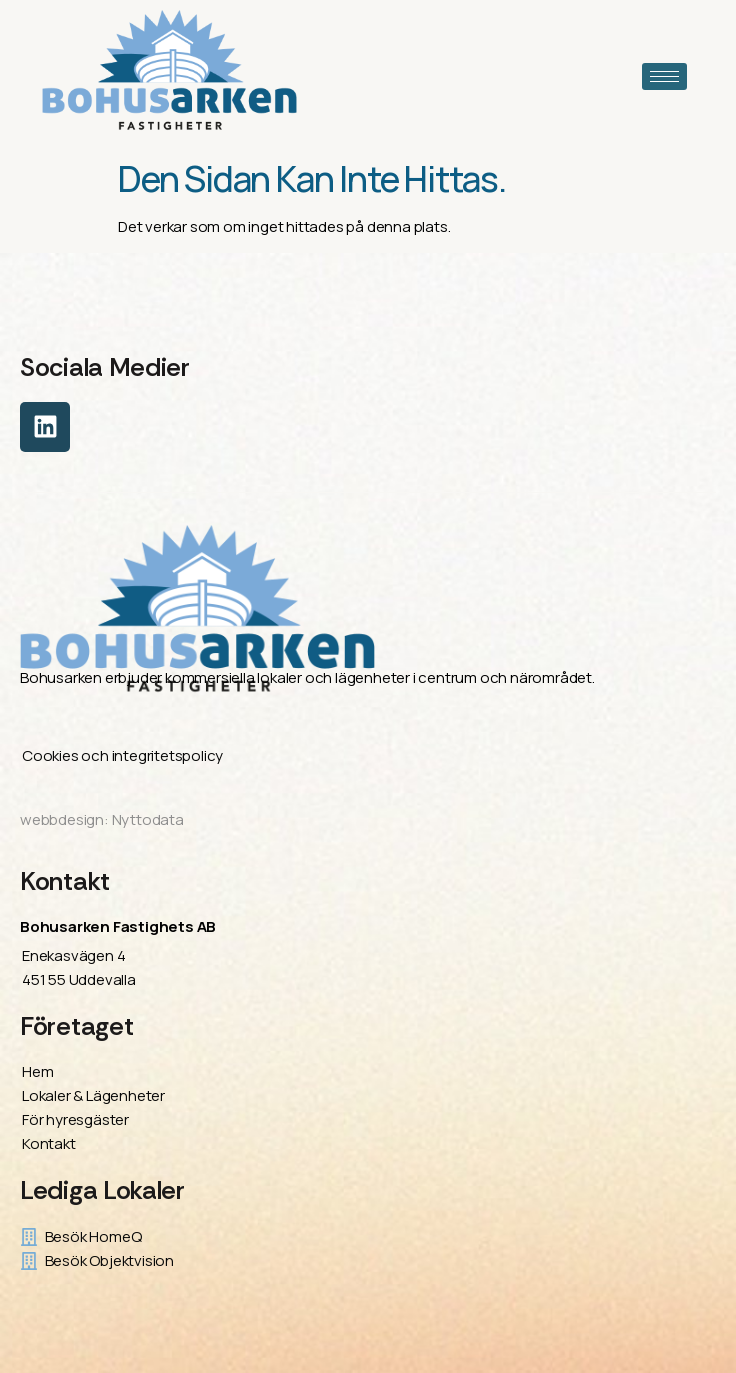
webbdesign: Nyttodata (102, 819)
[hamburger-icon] (664, 76)
